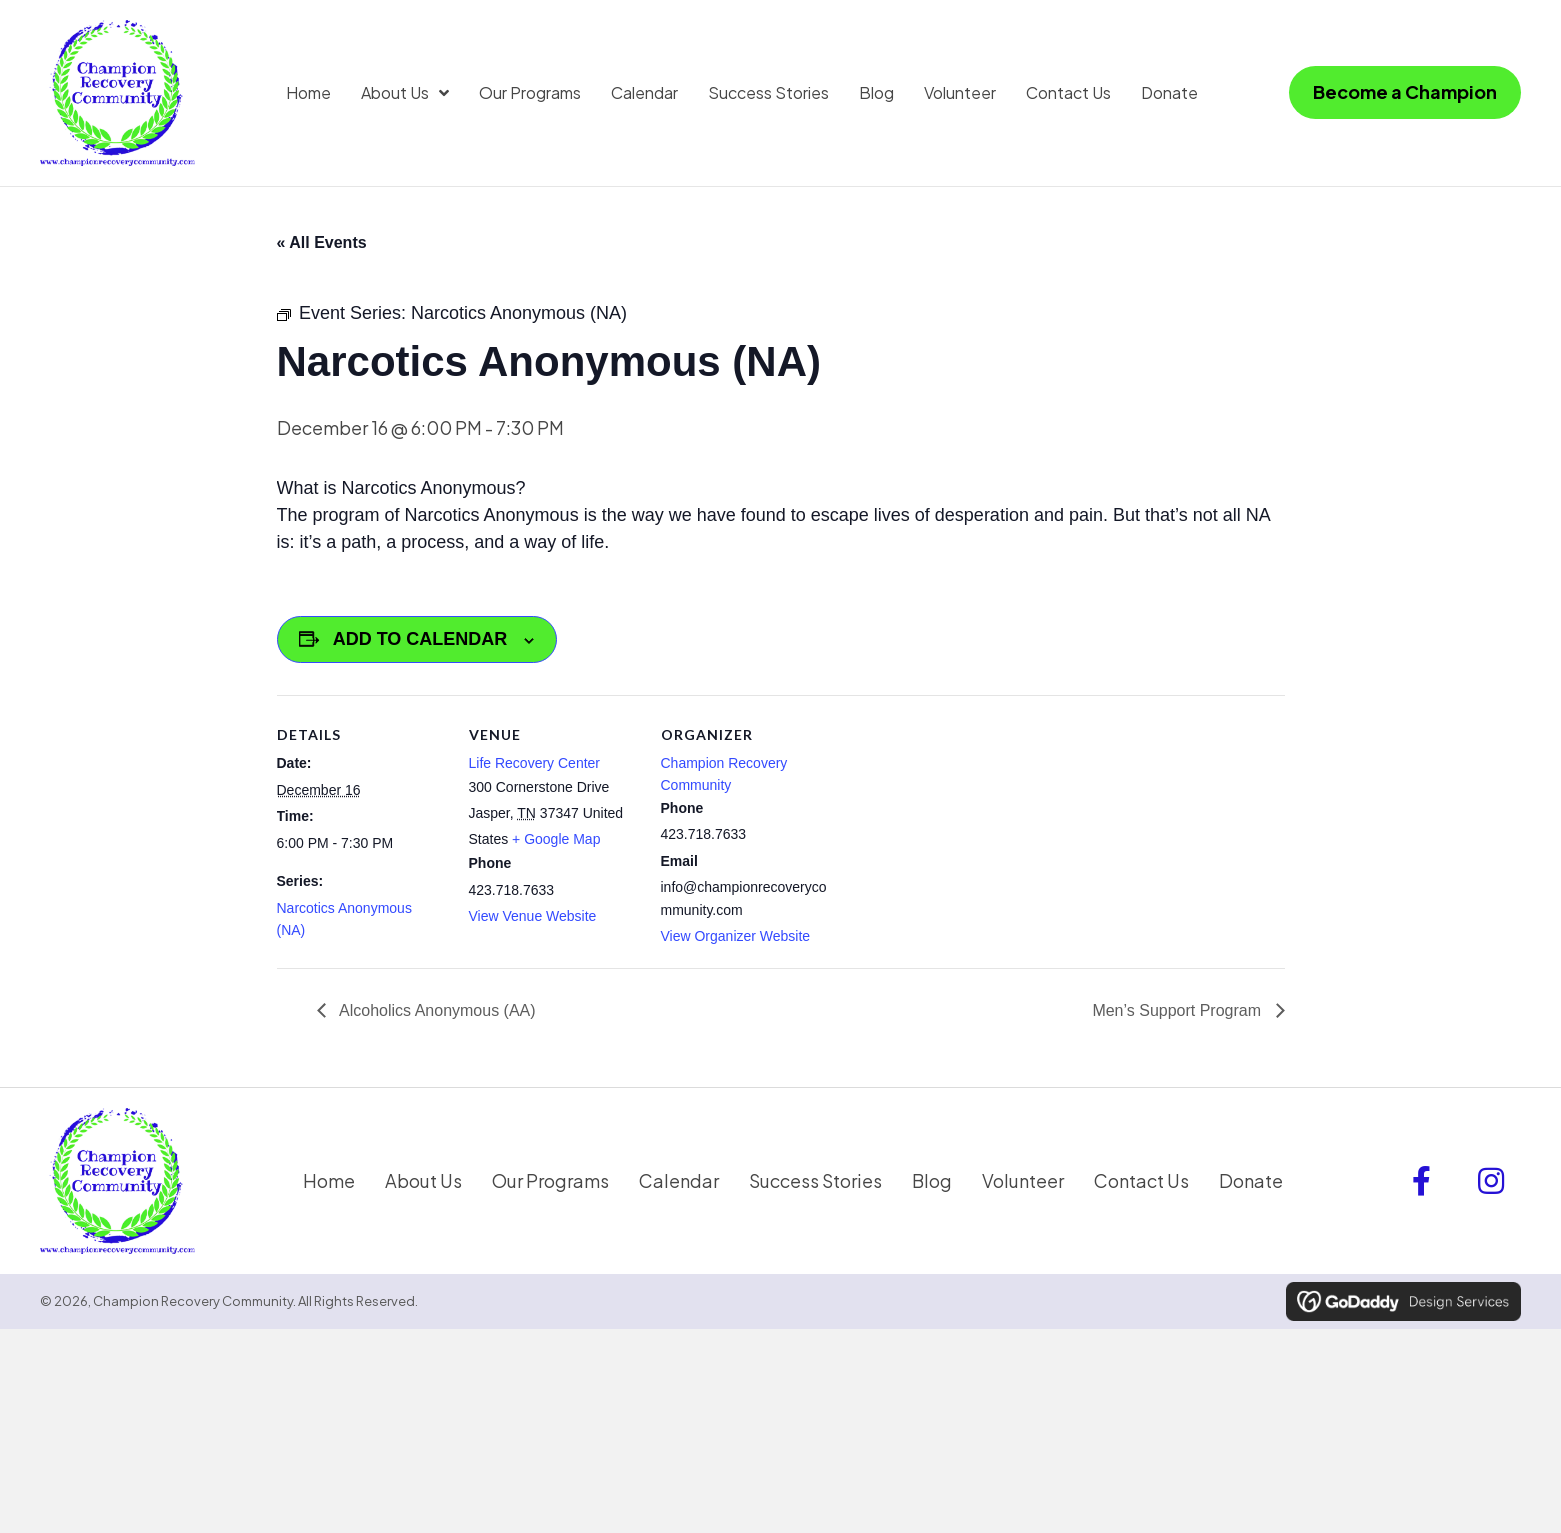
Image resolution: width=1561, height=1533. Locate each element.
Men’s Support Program (1178, 1014)
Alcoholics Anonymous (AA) (436, 1014)
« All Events (322, 246)
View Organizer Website (736, 941)
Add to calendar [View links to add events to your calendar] (420, 644)
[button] (1421, 1188)
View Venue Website (533, 921)
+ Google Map (556, 844)
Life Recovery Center (535, 767)
